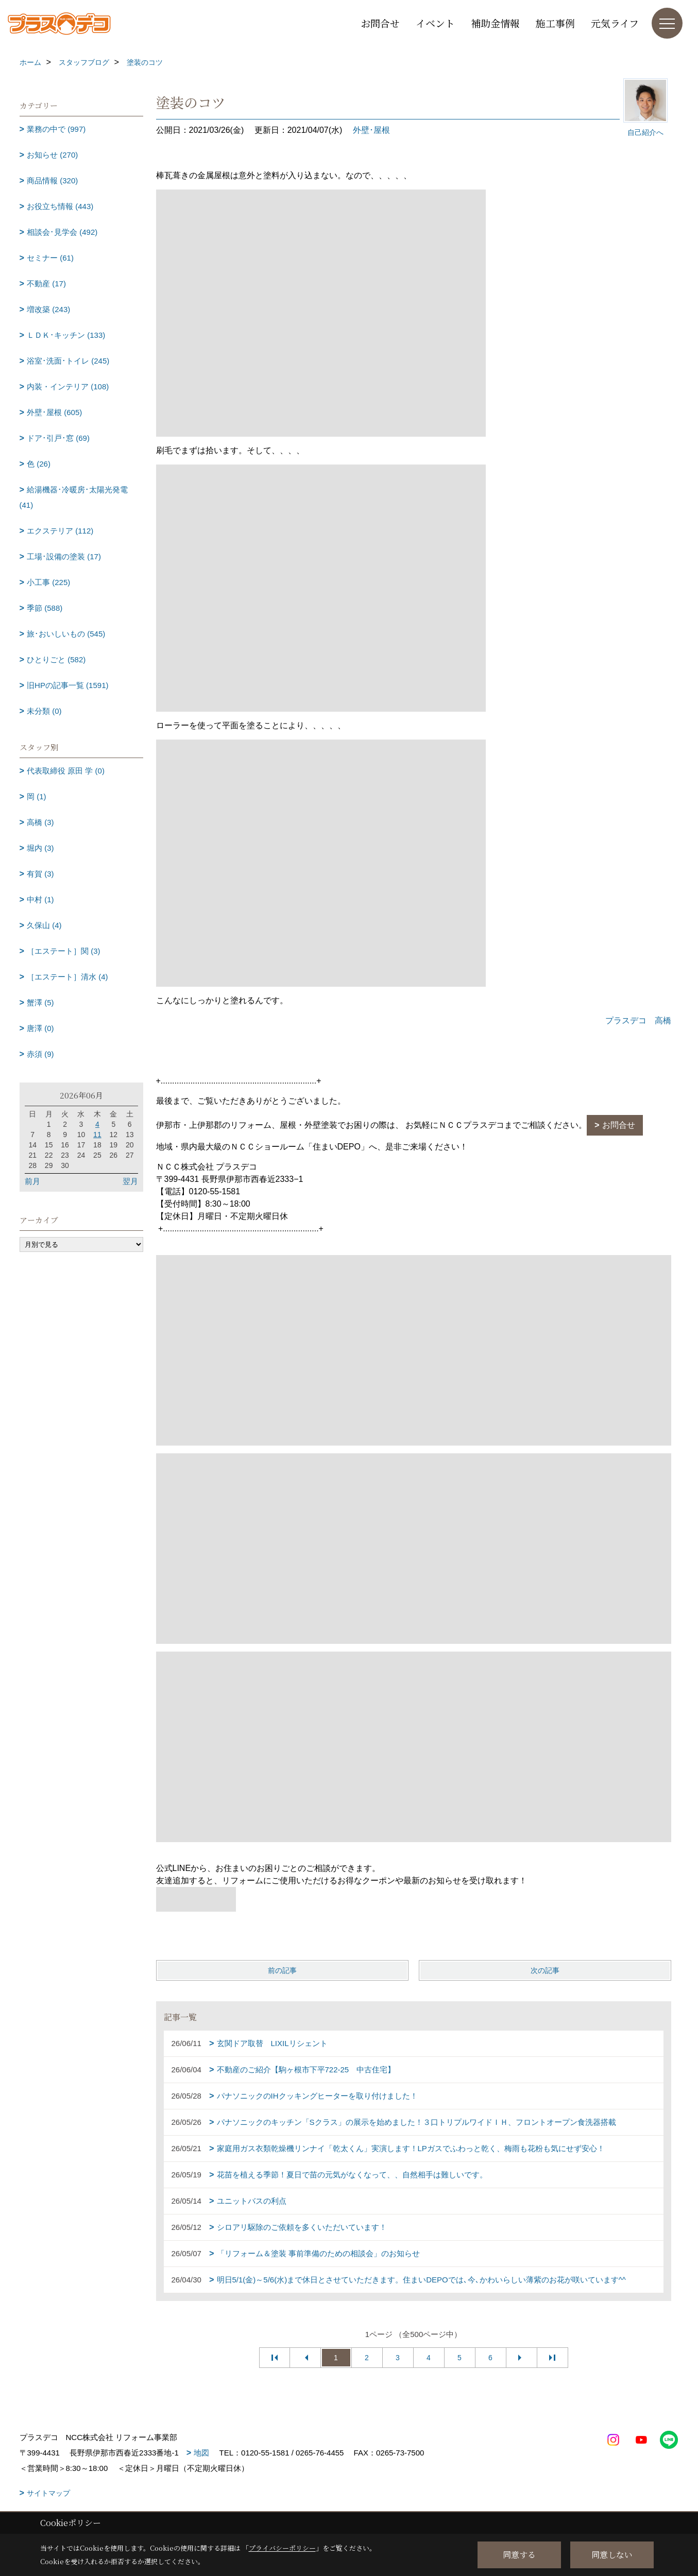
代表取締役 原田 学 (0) (66, 770)
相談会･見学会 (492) (62, 232)
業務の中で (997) (56, 129)
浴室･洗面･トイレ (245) (68, 360)
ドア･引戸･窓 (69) (58, 438)
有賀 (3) (40, 873)
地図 (201, 2452)
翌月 (130, 1181)
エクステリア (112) (60, 530)
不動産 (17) (46, 283)
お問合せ (380, 23)
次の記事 (545, 1970)
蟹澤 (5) (40, 1002)
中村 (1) (40, 899)
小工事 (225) (48, 582)
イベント (435, 23)
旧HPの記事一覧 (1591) (67, 685)
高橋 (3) (40, 822)
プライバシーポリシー (282, 2548)
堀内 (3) (40, 848)
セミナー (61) (50, 257)
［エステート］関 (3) (63, 951)
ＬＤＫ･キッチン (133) (66, 335)
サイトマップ (48, 2493)
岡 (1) (36, 796)
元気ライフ (615, 23)
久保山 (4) (44, 925)
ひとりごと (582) (56, 659)
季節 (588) (44, 608)
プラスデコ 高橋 (638, 1020)
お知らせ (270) (52, 154)
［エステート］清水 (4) (67, 976)
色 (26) (38, 463)
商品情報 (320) (52, 180)
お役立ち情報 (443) (60, 206)
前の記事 (282, 1970)
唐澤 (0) (40, 1028)
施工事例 (555, 23)
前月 (32, 1181)
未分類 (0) (44, 711)
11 (97, 1134)
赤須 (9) (40, 1054)
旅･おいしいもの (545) (66, 633)
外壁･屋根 (371, 130)
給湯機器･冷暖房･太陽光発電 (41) (74, 497)
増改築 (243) (48, 309)
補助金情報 (495, 23)
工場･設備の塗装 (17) (64, 556)
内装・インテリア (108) (68, 386)
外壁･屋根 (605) (54, 412)
